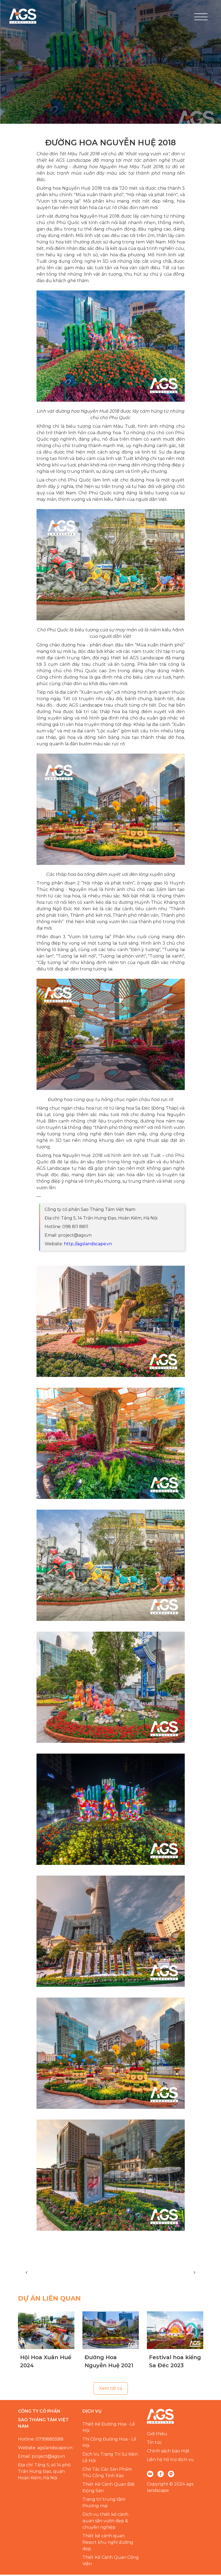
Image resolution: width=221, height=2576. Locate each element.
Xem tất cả (110, 2389)
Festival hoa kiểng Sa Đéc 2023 (175, 2362)
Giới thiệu (157, 2435)
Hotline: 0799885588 (40, 2440)
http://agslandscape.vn (88, 1244)
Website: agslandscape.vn (45, 2449)
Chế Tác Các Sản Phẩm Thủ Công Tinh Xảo (107, 2474)
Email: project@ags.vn (41, 2457)
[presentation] (26, 2273)
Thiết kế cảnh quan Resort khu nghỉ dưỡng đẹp (107, 2544)
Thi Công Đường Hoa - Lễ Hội (109, 2443)
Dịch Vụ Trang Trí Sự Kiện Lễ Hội (110, 2459)
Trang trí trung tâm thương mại (103, 2504)
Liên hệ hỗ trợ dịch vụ (170, 2460)
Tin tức (154, 2443)
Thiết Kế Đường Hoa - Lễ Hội (108, 2428)
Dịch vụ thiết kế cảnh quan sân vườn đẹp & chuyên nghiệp (105, 2522)
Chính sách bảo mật (168, 2452)
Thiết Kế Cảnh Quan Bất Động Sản (108, 2489)
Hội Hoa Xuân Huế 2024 (45, 2362)
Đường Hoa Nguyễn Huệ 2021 (109, 2362)
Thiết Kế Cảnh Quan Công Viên (110, 2562)
